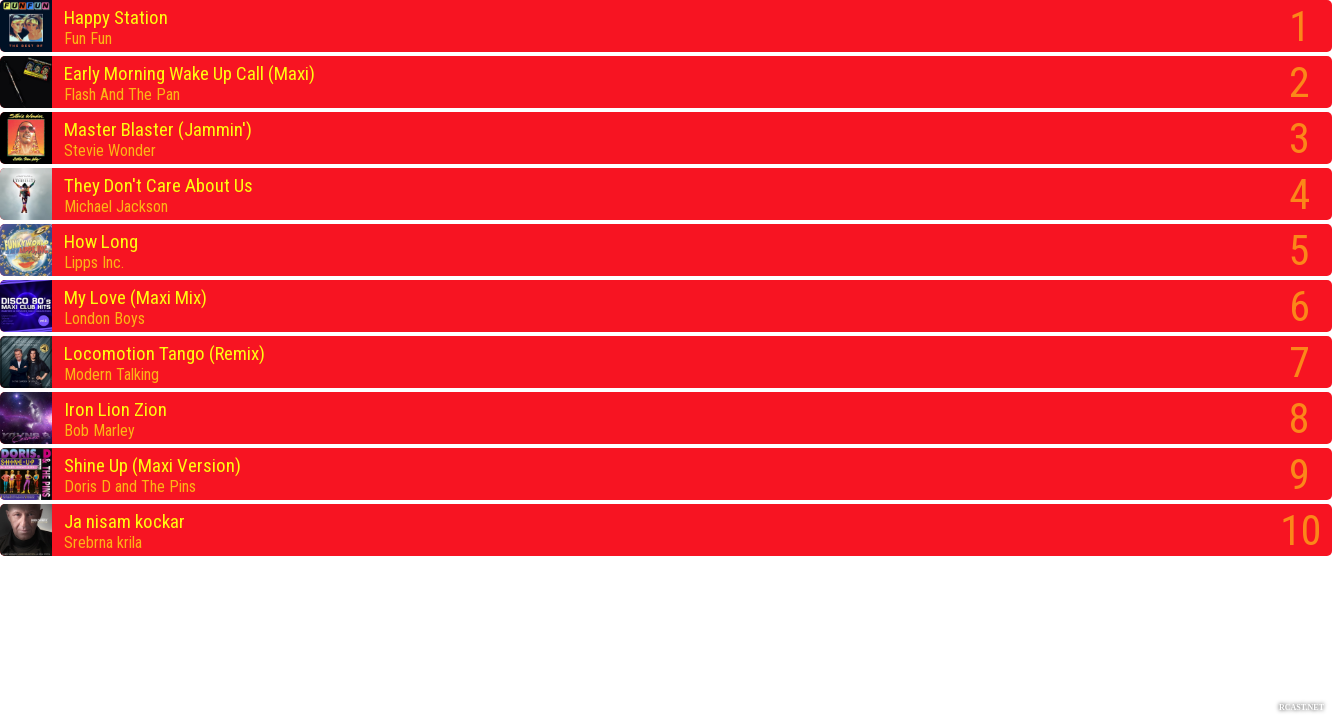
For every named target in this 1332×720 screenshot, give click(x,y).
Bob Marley (99, 430)
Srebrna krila (103, 542)
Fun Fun (88, 38)
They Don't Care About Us (158, 185)
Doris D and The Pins (130, 486)
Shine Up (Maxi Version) (152, 465)
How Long (101, 241)
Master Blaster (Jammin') (158, 129)
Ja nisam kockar (124, 521)
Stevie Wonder (110, 150)
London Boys (104, 318)
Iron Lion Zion (115, 409)
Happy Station (116, 17)
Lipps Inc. (94, 262)
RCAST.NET (1301, 707)
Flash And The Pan (122, 94)
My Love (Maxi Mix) (135, 297)
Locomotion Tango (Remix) (164, 353)
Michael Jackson (116, 206)
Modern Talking (111, 374)
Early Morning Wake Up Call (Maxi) (189, 73)
